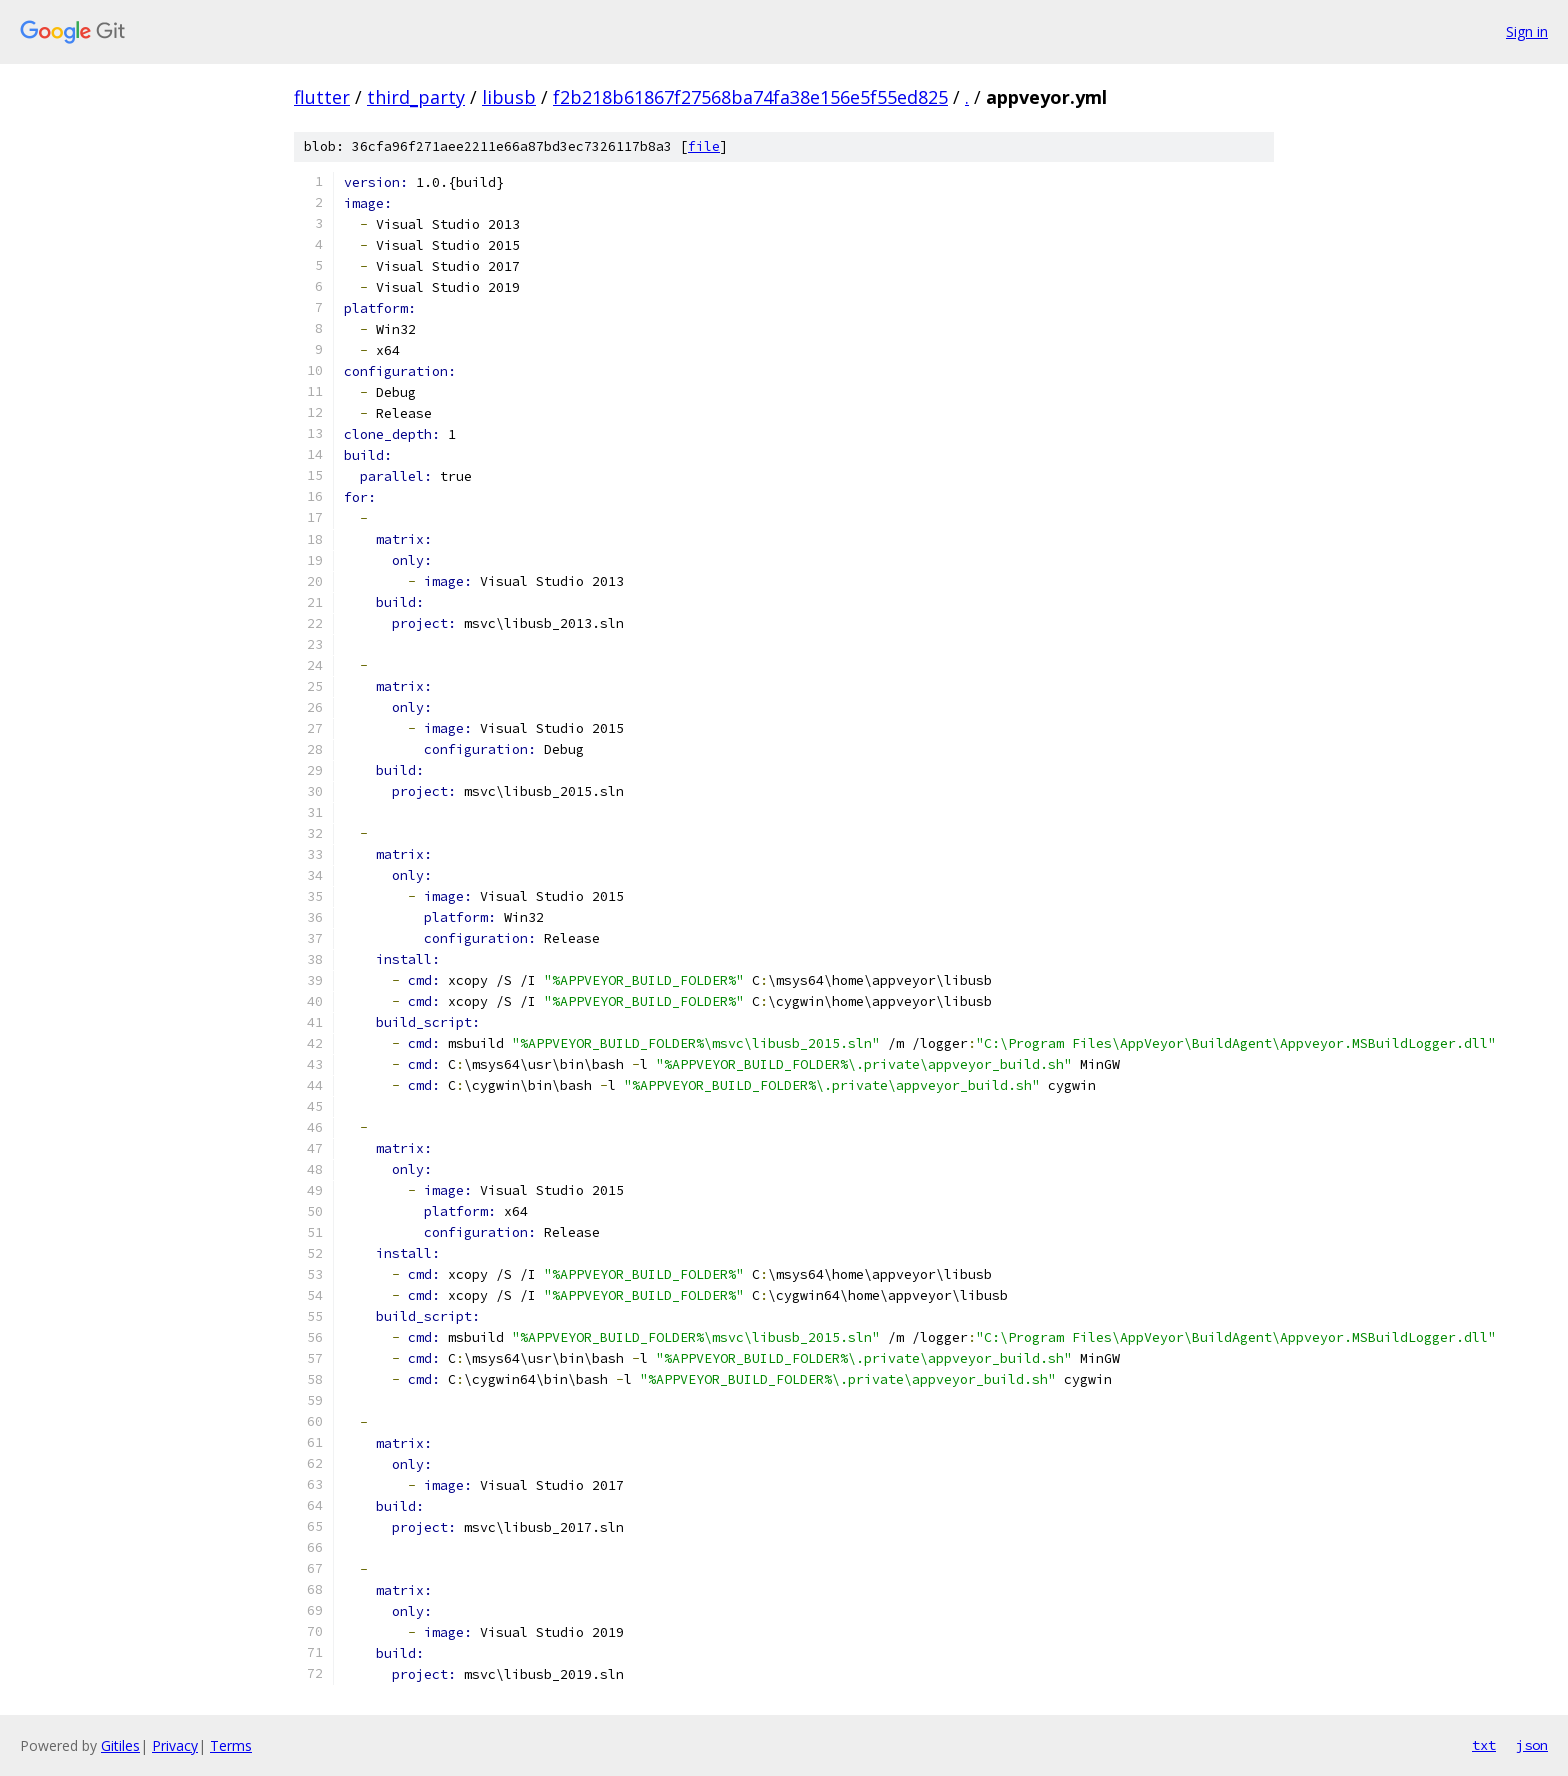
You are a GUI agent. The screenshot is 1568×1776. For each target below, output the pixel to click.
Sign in (1527, 31)
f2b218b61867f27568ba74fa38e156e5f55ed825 (750, 97)
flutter (322, 97)
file (704, 146)
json (1532, 1745)
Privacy (175, 1745)
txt (1484, 1745)
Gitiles (120, 1745)
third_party (416, 97)
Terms (231, 1745)
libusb (509, 97)
